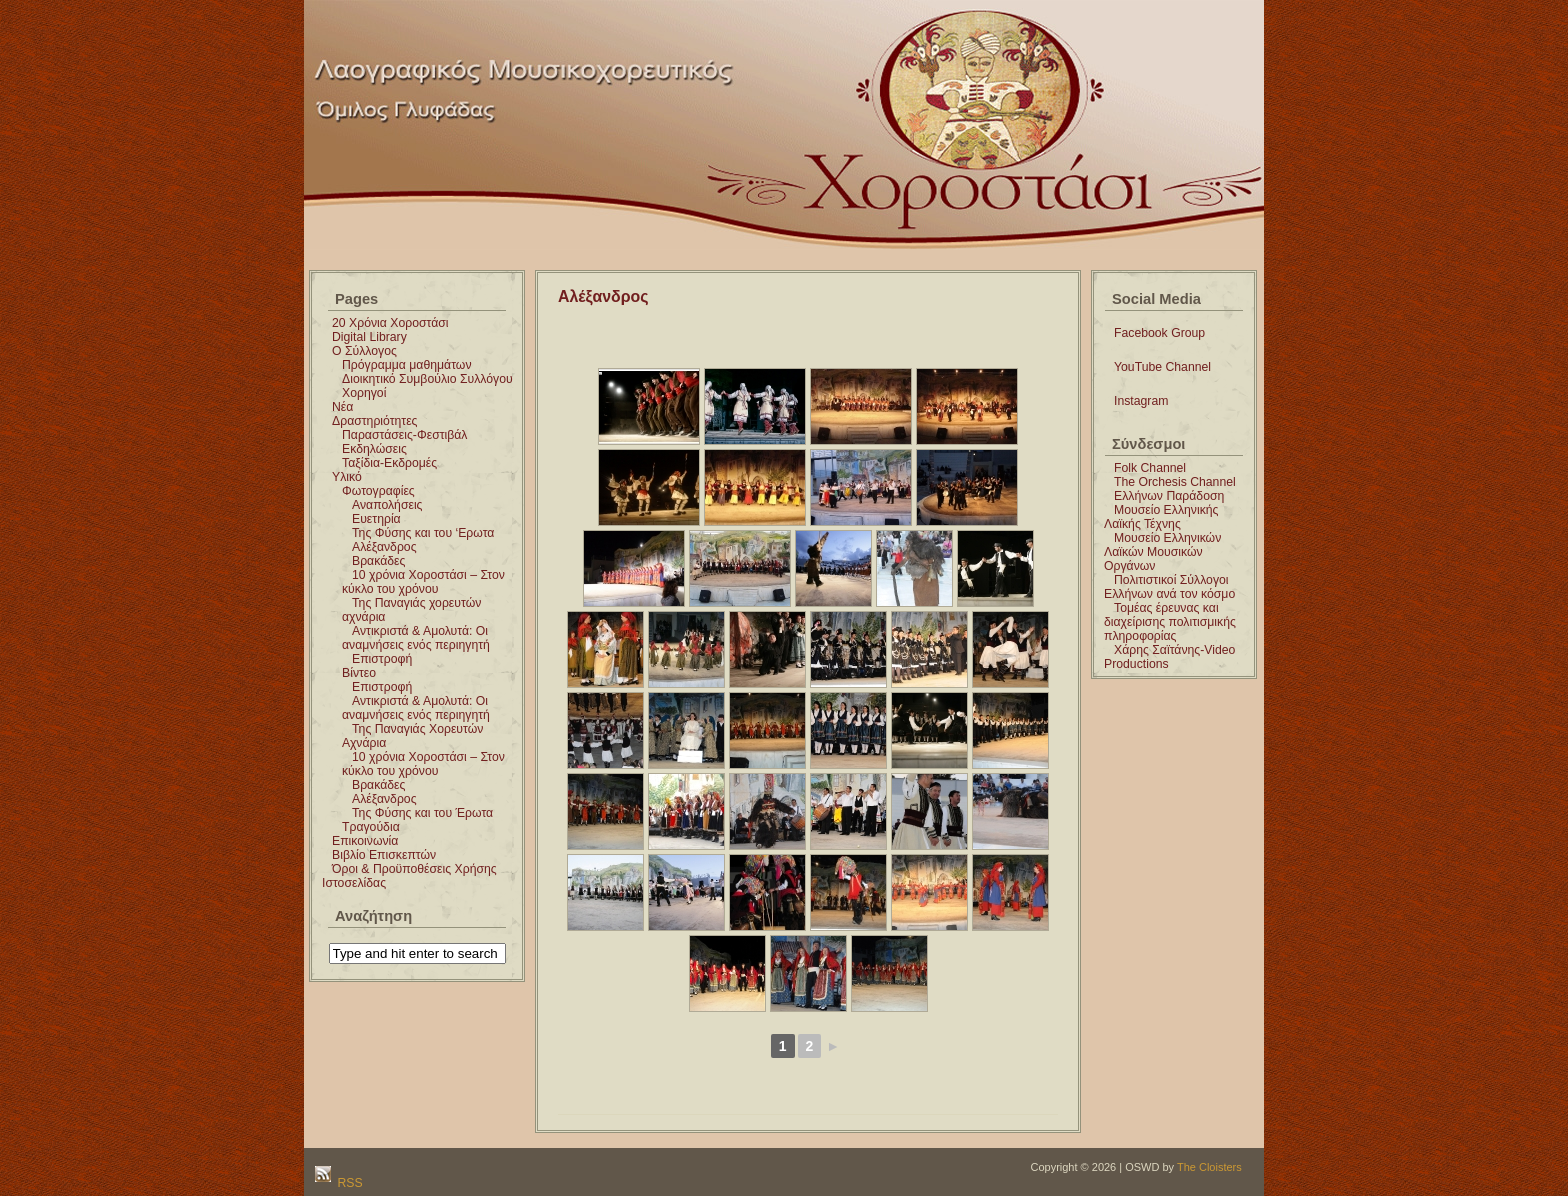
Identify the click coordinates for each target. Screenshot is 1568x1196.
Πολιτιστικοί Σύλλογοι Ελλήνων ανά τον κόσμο (1169, 587)
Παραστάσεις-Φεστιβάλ (404, 435)
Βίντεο (359, 673)
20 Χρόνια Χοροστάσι (390, 323)
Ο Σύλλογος (364, 351)
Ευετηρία (376, 519)
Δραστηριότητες (375, 421)
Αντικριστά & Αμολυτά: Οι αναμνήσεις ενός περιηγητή (416, 638)
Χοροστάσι (856, 23)
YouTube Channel (1162, 367)
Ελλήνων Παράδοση (1169, 496)
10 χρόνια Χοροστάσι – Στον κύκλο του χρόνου (423, 582)
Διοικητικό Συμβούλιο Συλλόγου (427, 379)
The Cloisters (1209, 1167)
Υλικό (347, 477)
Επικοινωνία (365, 841)
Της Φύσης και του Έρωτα (422, 813)
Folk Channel (1150, 468)
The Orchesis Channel (1175, 482)
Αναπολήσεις (387, 505)
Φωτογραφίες (378, 491)
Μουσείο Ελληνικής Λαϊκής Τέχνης (1161, 517)
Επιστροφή (382, 659)
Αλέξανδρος (384, 547)
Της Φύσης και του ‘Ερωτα (423, 533)
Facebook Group (1159, 333)
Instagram (1141, 401)
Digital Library (369, 337)
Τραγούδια (371, 827)
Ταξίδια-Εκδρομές (389, 463)
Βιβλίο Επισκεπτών (384, 855)
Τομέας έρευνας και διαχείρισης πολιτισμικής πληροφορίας (1170, 622)
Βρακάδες (378, 561)
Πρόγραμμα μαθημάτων (407, 365)
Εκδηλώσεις (374, 449)
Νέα (342, 407)
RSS (348, 1183)
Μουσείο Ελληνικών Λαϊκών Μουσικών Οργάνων (1162, 552)
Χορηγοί (364, 393)
